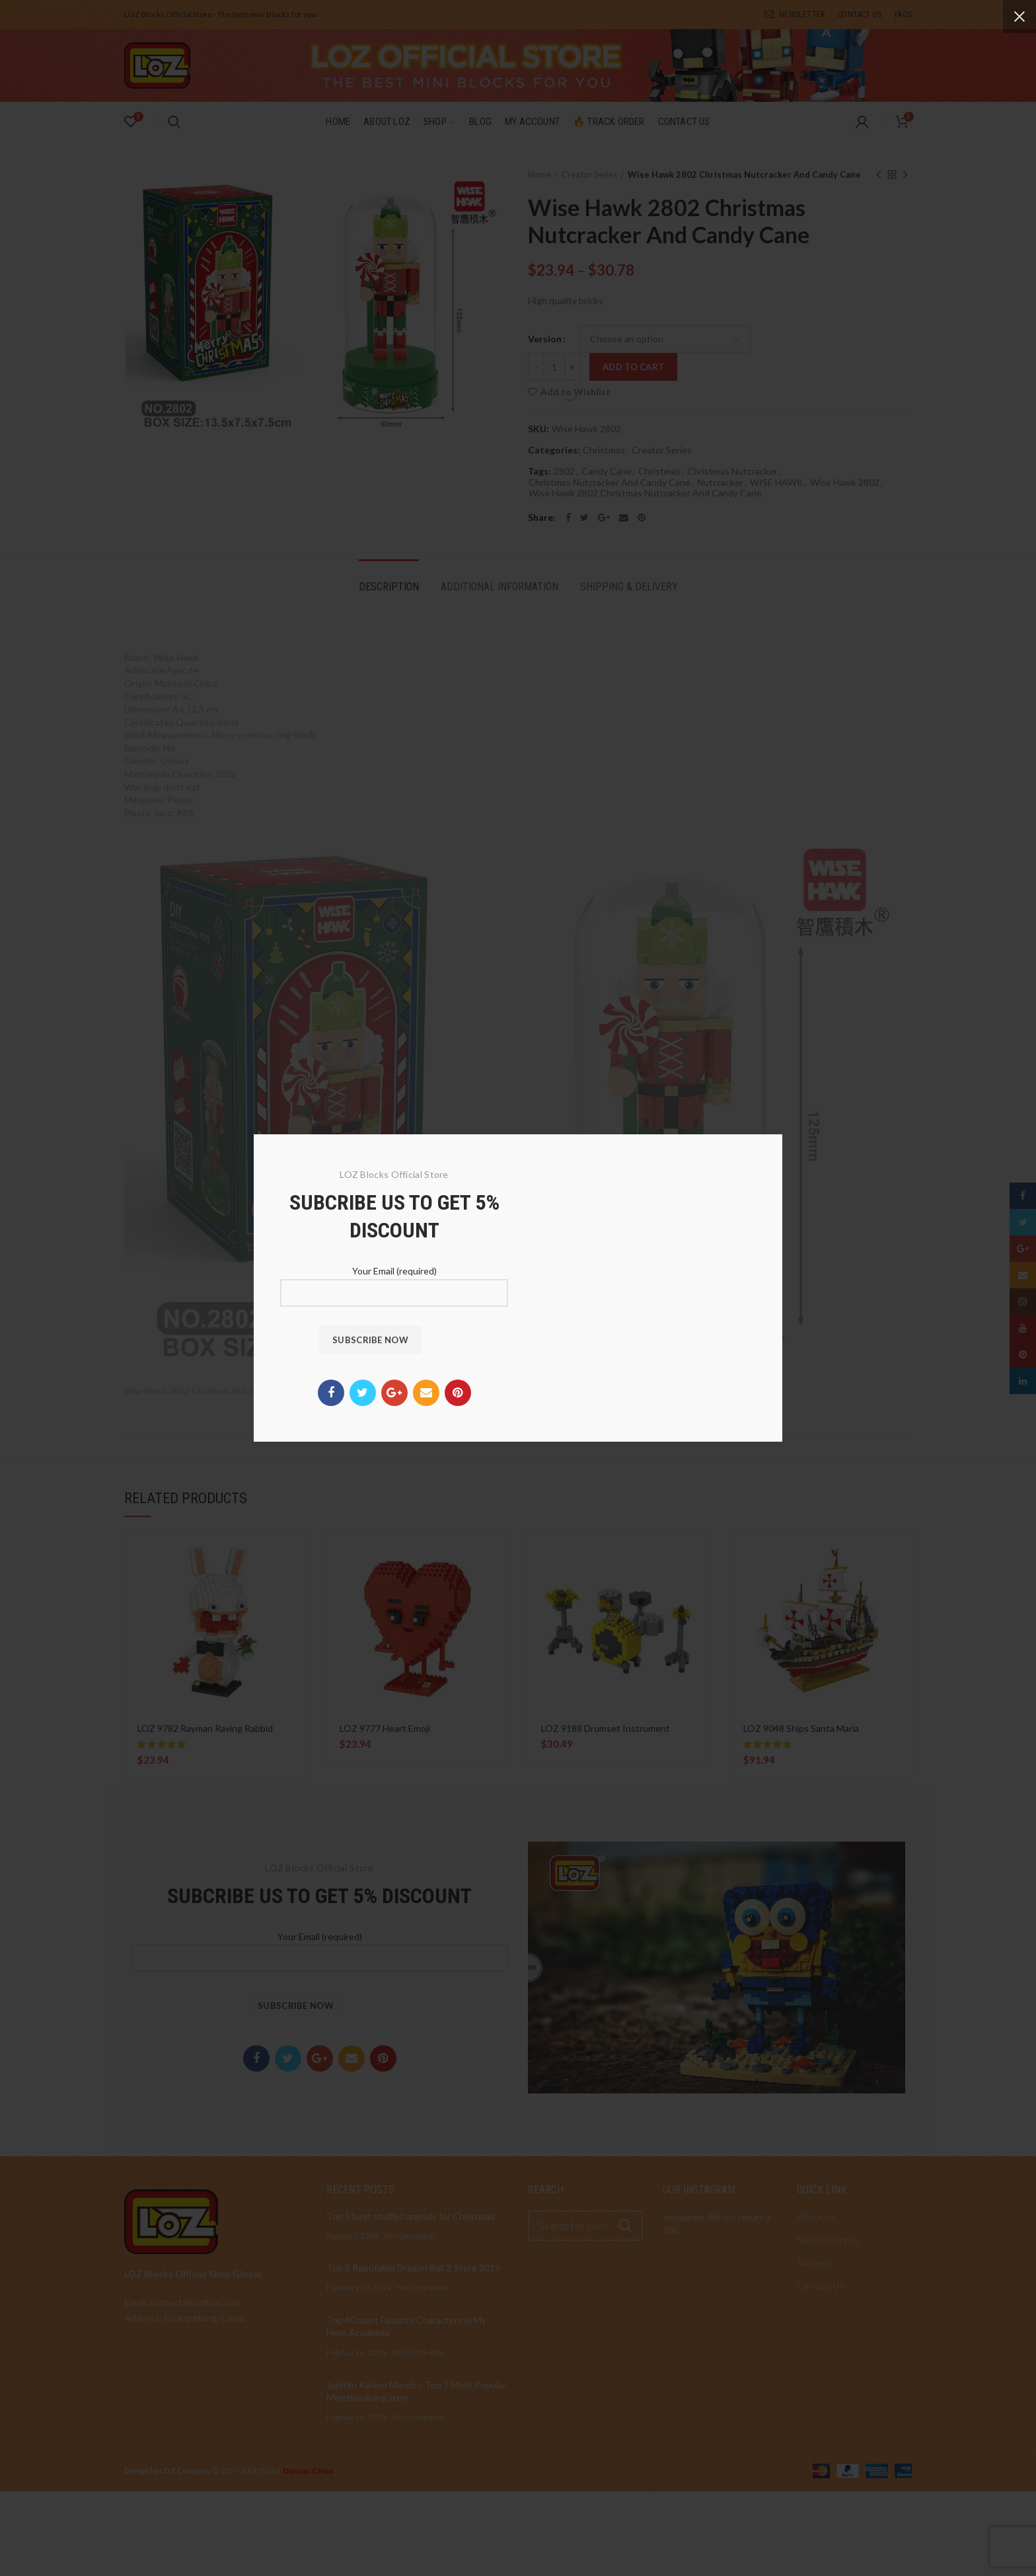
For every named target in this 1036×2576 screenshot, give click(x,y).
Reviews (814, 2262)
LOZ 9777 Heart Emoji (385, 1728)
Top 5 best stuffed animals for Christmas (410, 2216)
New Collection (828, 2239)
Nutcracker (720, 482)
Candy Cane (606, 471)
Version (545, 338)
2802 (564, 471)
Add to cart (633, 367)
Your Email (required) (319, 1947)
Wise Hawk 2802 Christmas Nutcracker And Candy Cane (645, 493)
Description (389, 586)
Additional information (499, 586)
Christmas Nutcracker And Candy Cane (609, 482)
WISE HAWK (776, 482)
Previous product (879, 175)
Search (625, 2225)
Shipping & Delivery (629, 586)
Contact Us (820, 2285)
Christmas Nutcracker (732, 471)
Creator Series (589, 174)
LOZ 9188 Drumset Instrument (605, 1728)
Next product (905, 175)
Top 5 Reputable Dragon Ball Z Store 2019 (413, 2267)
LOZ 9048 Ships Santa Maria (801, 1728)
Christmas (604, 450)
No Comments (411, 2236)
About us (816, 2216)
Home (539, 174)
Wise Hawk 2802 (844, 482)
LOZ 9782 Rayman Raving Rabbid (205, 1728)
